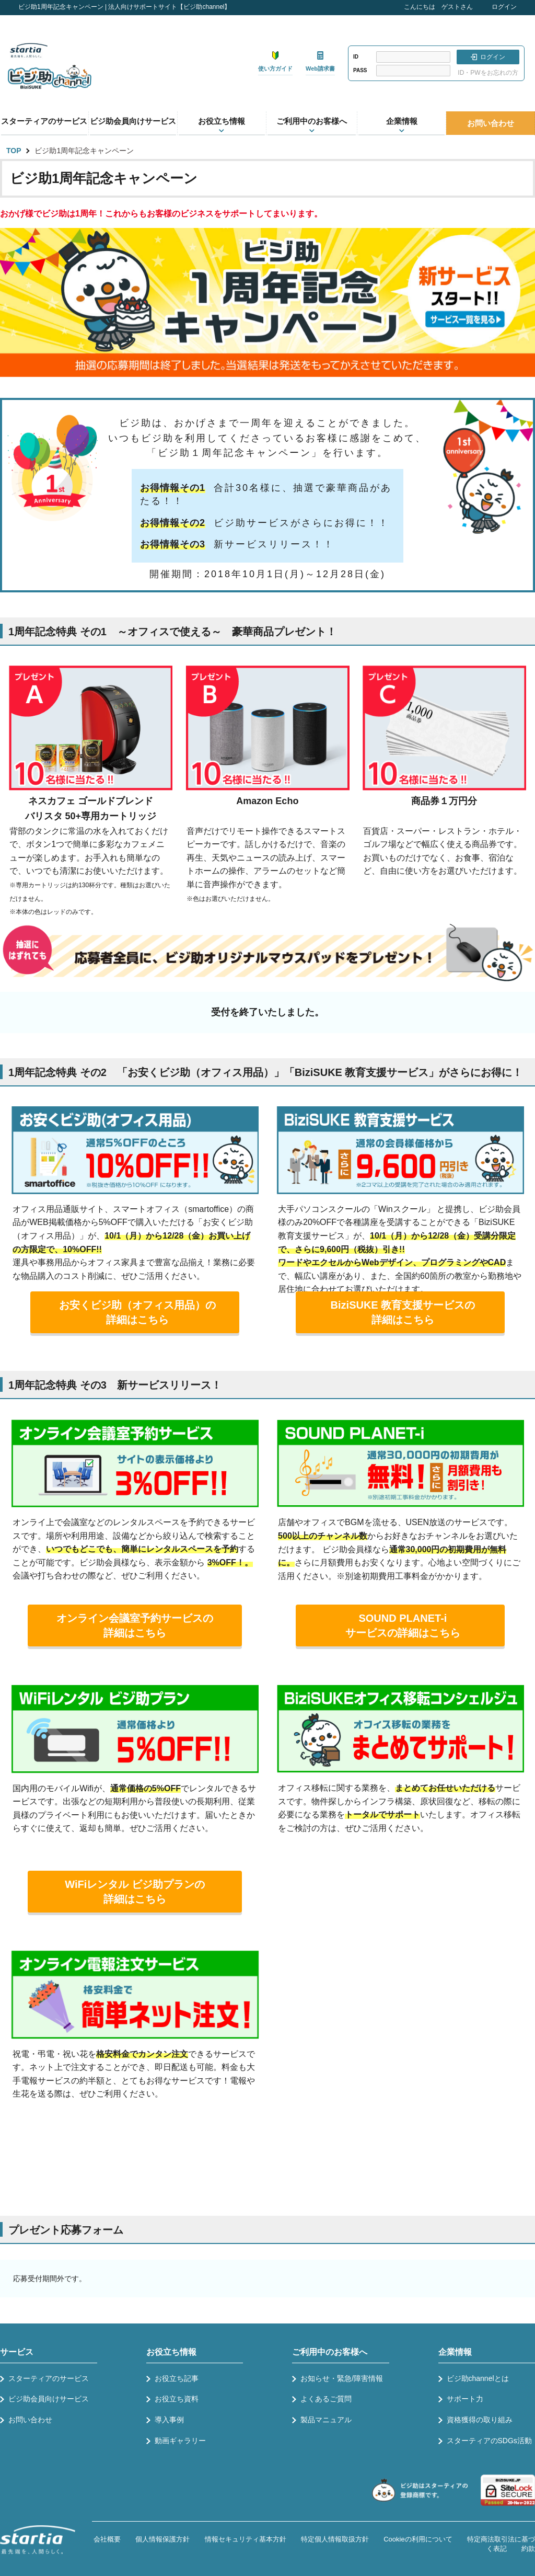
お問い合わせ (490, 123)
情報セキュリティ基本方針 (245, 2539)
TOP (13, 150)
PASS (360, 70)
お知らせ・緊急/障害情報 (341, 2378)
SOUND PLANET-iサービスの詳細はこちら (402, 1625)
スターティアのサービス (44, 121)
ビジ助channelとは (478, 2378)
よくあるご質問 (326, 2399)
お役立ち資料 (177, 2399)
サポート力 (465, 2399)
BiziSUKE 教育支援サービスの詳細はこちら (403, 1312)
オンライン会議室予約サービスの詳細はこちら (134, 1625)
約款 (528, 2548)
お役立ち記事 (177, 2378)
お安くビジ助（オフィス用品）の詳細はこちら (137, 1312)
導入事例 (169, 2419)
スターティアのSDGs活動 (489, 2440)
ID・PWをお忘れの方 (488, 72)
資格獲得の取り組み (480, 2419)
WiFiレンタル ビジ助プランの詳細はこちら (135, 1892)
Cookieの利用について (417, 2539)
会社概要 (107, 2539)
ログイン (504, 7)
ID (355, 57)
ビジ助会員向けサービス (133, 121)
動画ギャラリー (180, 2440)
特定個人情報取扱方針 (335, 2539)
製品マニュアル (326, 2419)
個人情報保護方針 (162, 2539)
